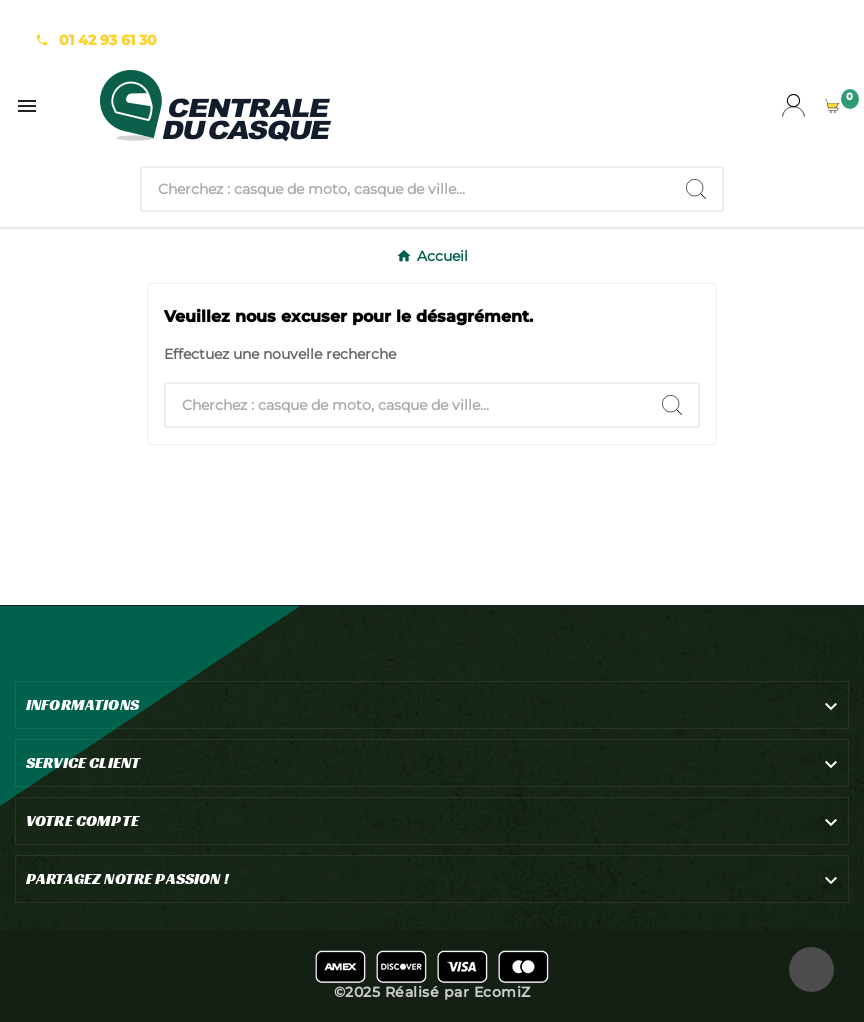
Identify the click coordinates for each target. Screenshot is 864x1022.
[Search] (696, 189)
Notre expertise (88, 20)
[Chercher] (406, 189)
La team (190, 20)
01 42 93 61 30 (108, 40)
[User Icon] (793, 105)
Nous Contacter (294, 20)
